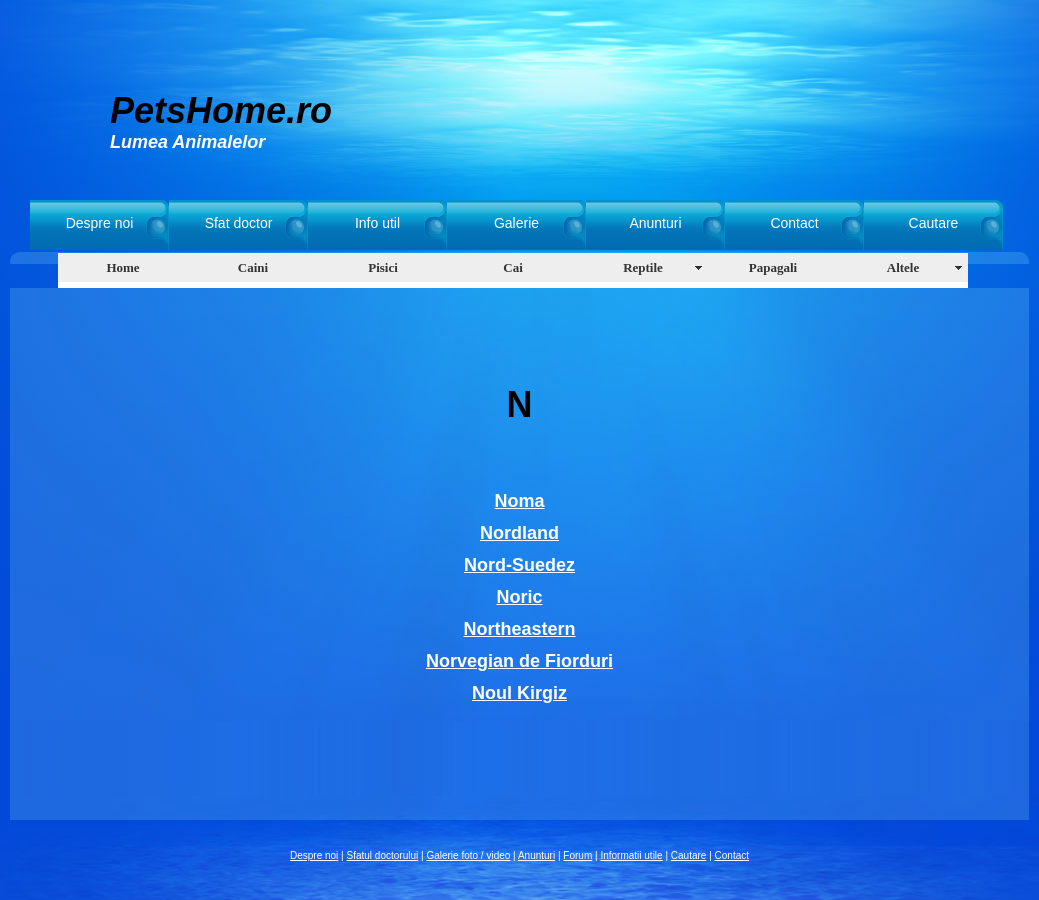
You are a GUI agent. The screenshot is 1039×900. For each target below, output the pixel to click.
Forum (577, 855)
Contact (794, 223)
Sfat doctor (239, 223)
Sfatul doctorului (383, 855)
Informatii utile (631, 855)
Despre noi (100, 223)
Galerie (516, 223)
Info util (377, 223)
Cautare (934, 223)
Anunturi (655, 223)
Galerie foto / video (468, 855)
